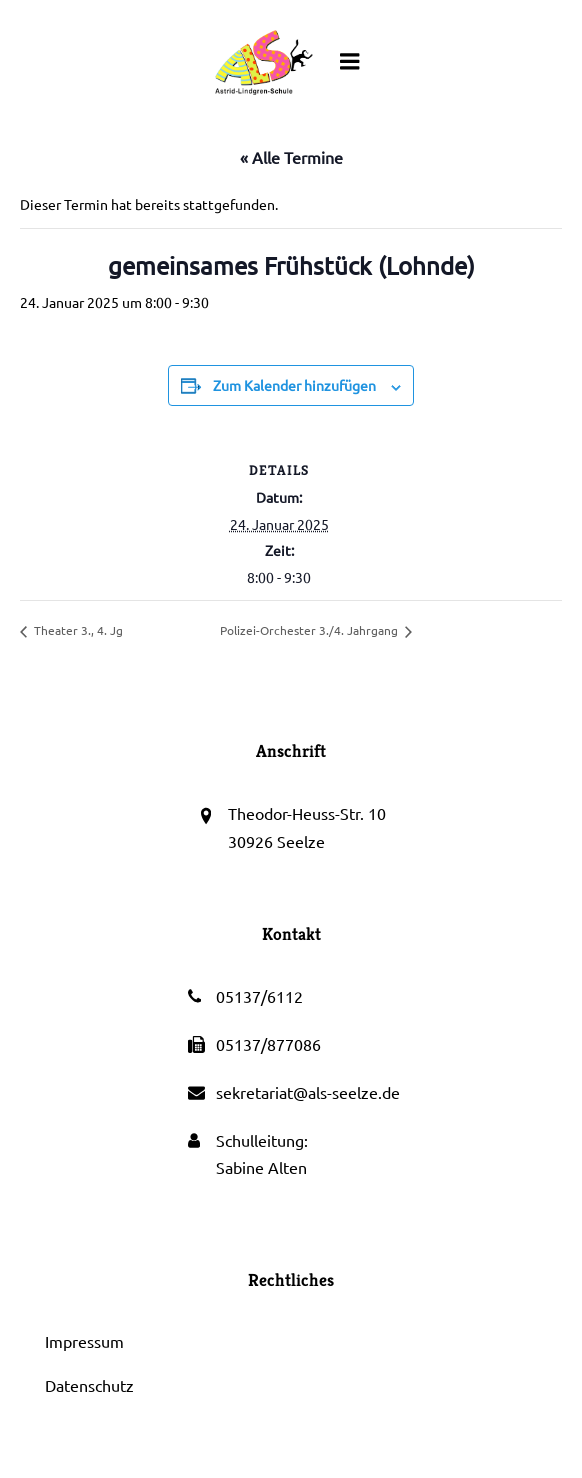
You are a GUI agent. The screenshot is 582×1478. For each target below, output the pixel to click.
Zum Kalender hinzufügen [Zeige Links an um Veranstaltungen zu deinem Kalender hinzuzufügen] (294, 385)
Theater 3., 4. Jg (77, 630)
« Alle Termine (291, 157)
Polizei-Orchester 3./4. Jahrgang (310, 630)
